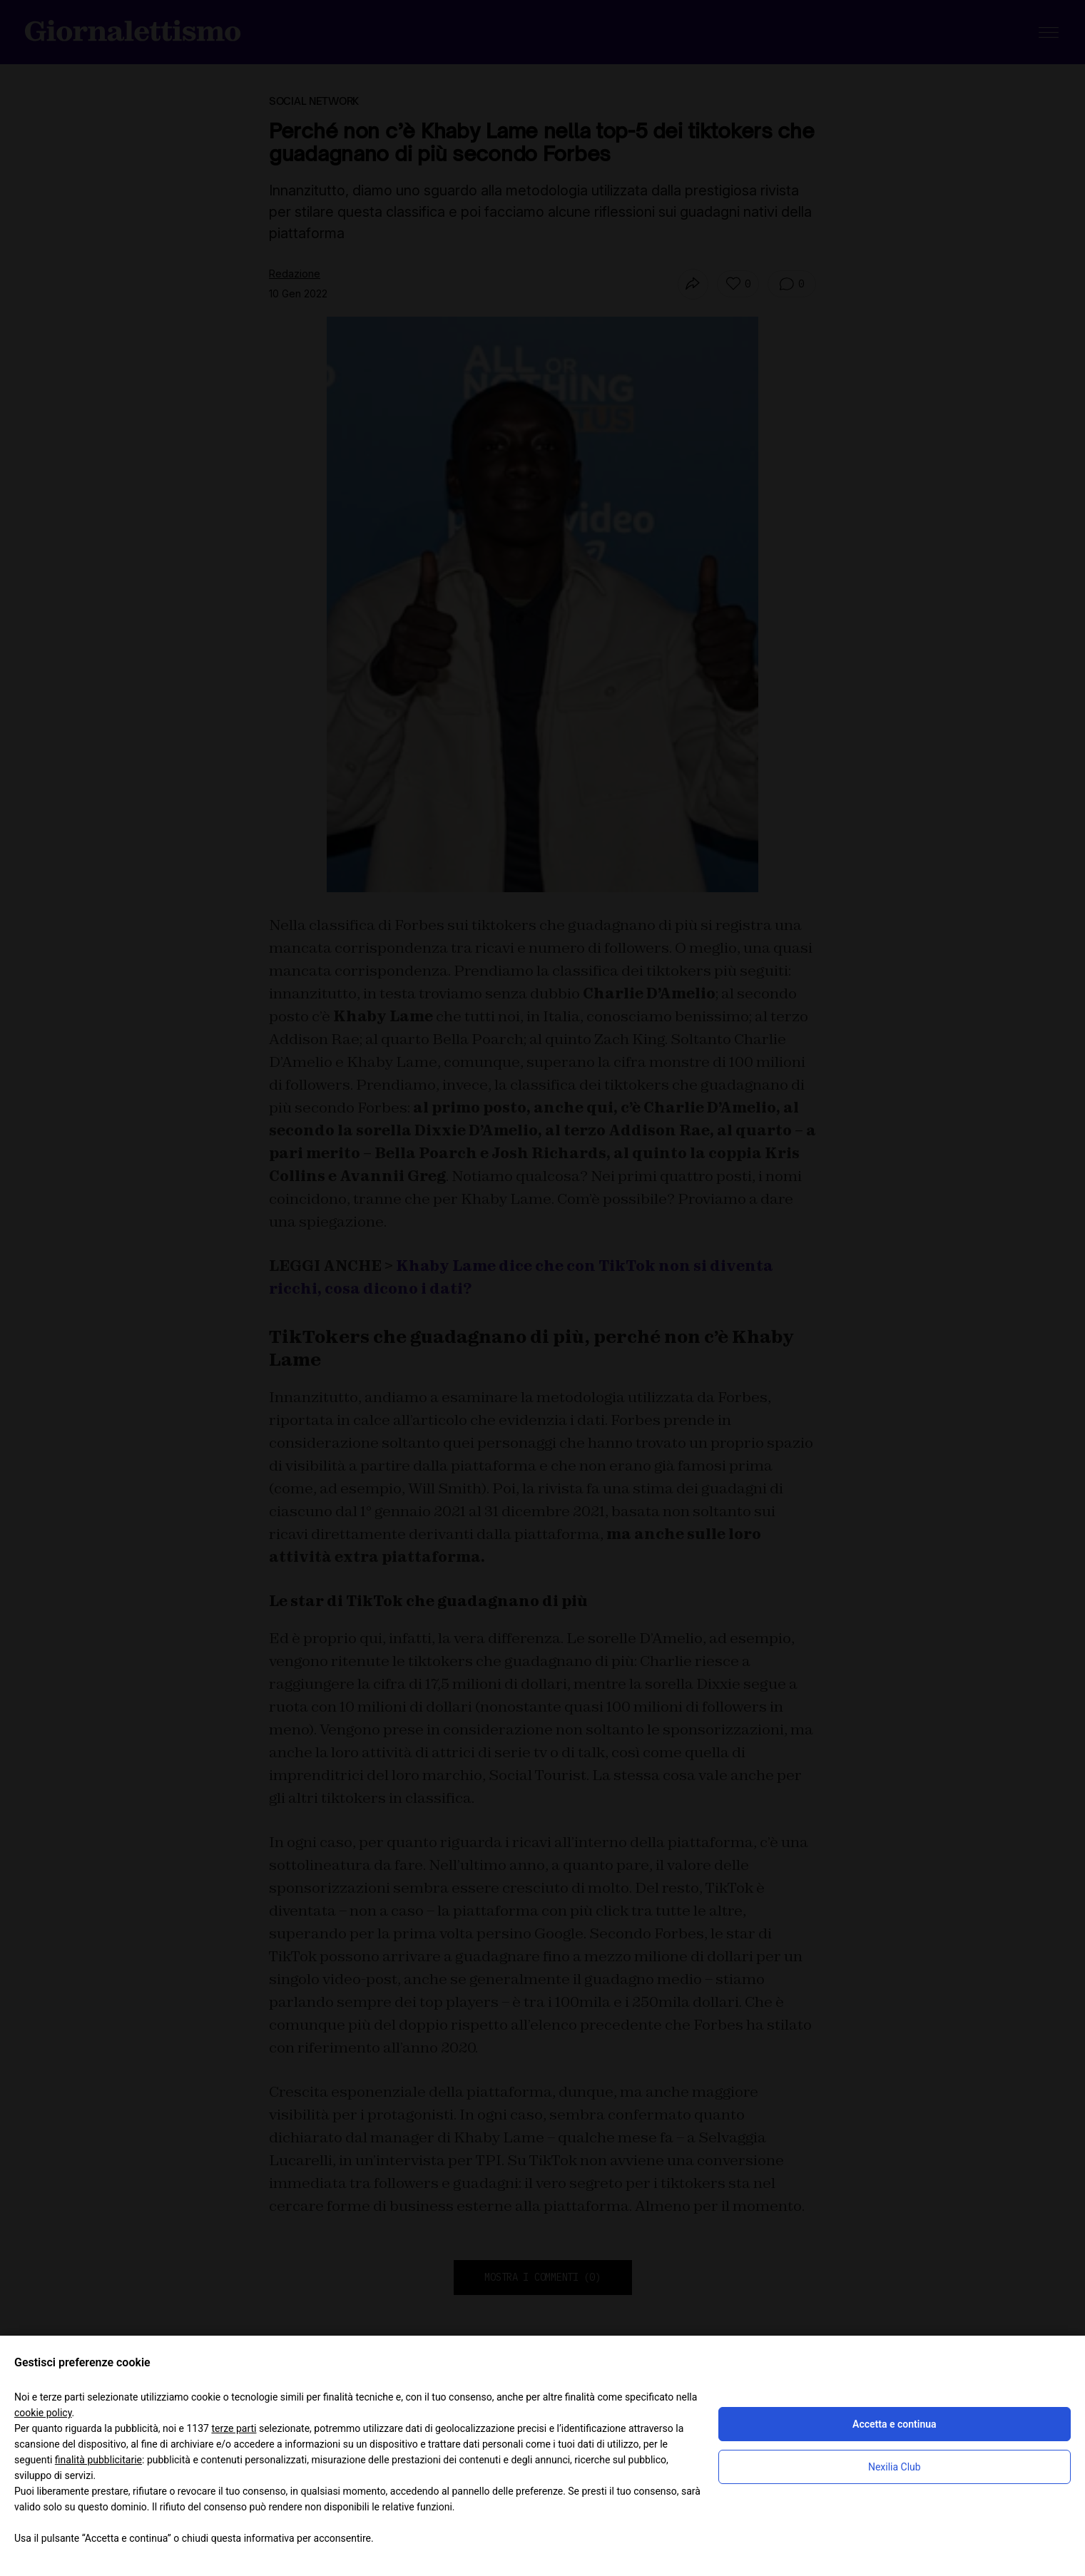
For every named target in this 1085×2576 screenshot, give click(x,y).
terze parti (233, 2428)
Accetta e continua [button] (894, 2424)
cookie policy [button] (43, 2412)
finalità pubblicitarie (98, 2459)
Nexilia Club (894, 2467)
